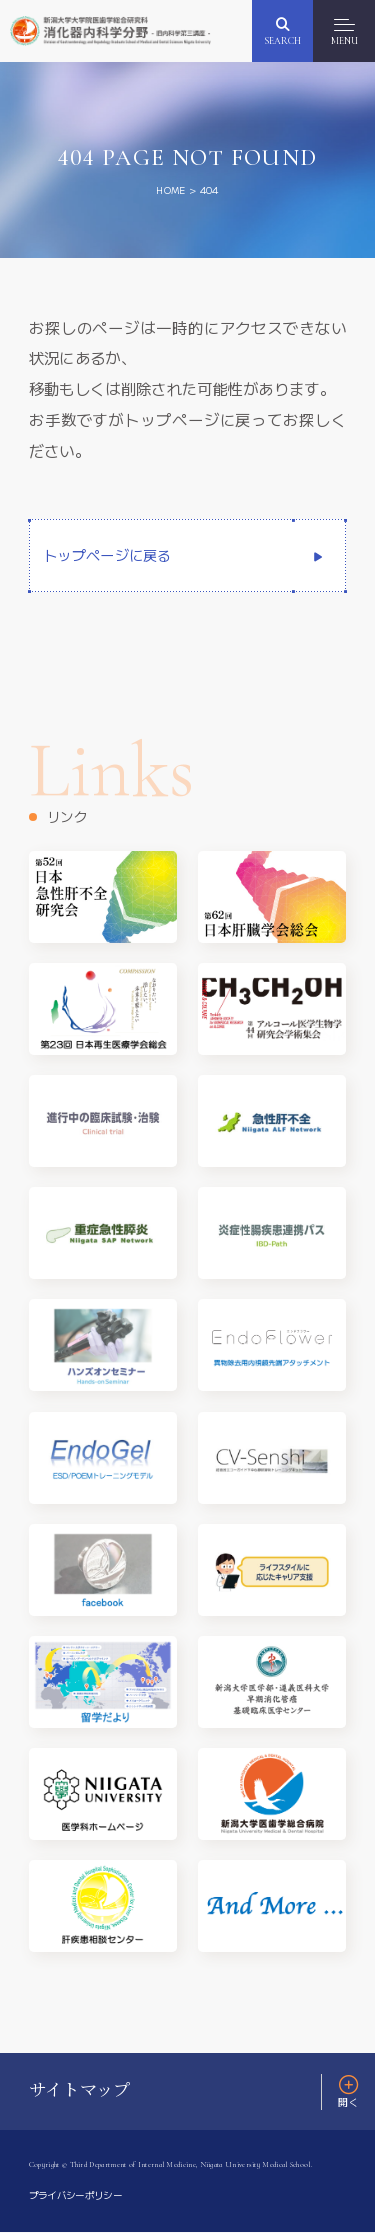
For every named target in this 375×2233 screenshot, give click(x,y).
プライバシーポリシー (80, 2196)
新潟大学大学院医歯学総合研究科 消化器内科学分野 (116, 30)
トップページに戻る (107, 555)
